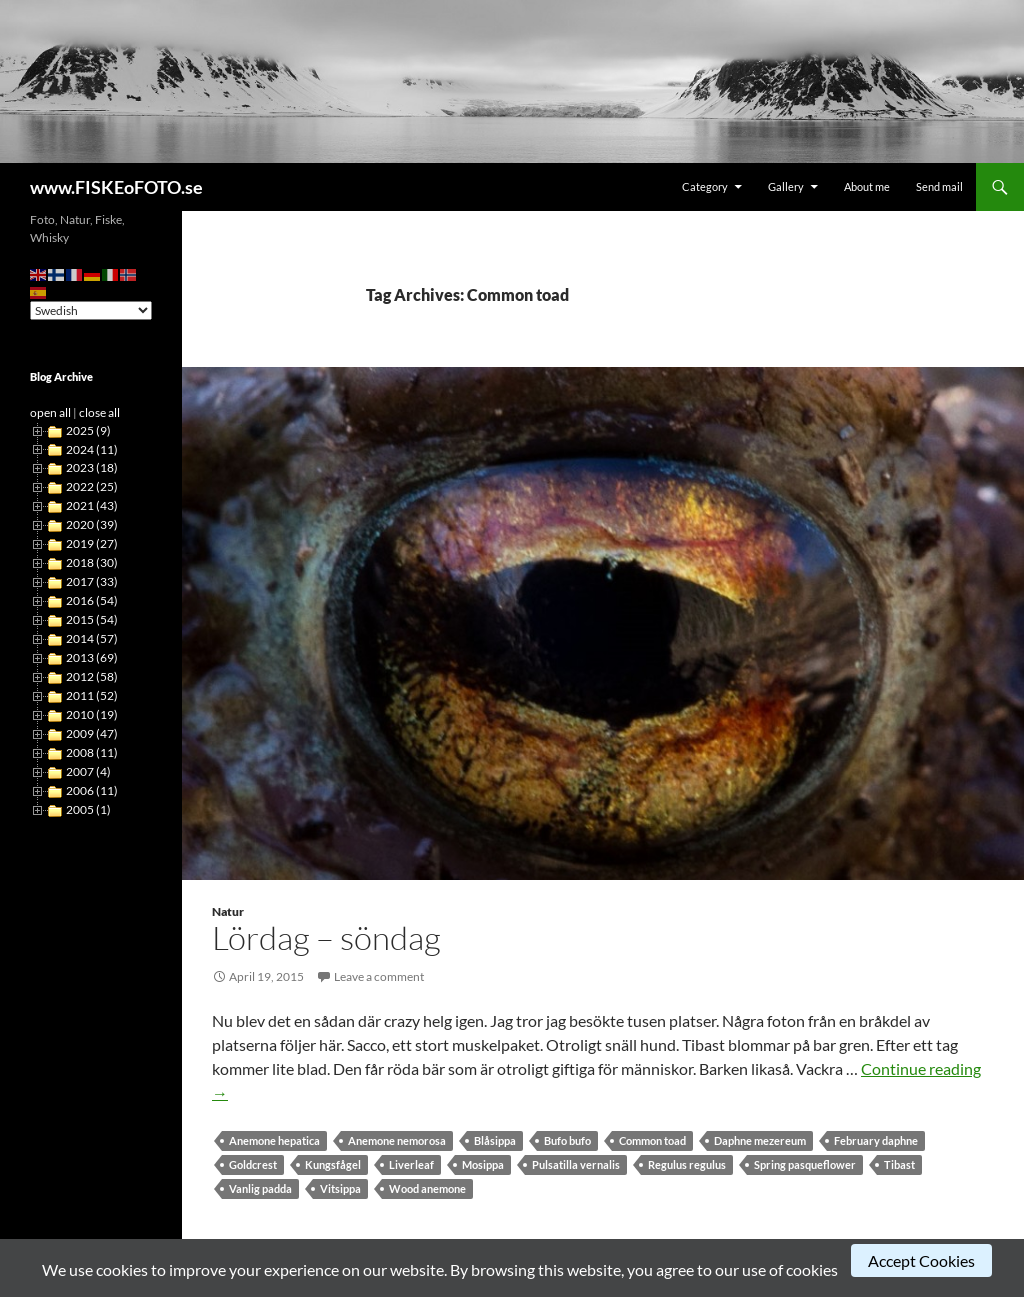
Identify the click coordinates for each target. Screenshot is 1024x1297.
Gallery (786, 186)
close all (99, 412)
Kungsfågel (333, 1164)
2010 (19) (92, 714)
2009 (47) (92, 733)
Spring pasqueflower (805, 1164)
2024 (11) (92, 449)
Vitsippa (340, 1188)
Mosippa (483, 1164)
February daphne (876, 1140)
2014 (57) (92, 638)
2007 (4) (88, 771)
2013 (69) (92, 657)
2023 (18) (92, 467)
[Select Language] (91, 310)
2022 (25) (92, 486)
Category (705, 186)
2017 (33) (92, 581)
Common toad (652, 1140)
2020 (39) (92, 524)
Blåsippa (495, 1140)
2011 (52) (92, 695)
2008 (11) (92, 752)
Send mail (939, 186)
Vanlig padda (260, 1188)
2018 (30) (92, 562)
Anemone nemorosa (397, 1140)
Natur (228, 911)
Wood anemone (427, 1188)
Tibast (899, 1164)
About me (867, 186)
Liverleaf (411, 1164)
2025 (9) (88, 430)
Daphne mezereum (760, 1140)
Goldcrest (253, 1164)
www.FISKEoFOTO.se (116, 187)
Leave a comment (379, 976)
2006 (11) (92, 790)
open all (50, 412)
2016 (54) (92, 600)
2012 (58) (92, 676)
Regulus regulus (687, 1164)
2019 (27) (92, 543)
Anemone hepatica (274, 1140)
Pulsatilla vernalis (576, 1164)
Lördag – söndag (326, 937)
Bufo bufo (567, 1140)
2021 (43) (92, 505)
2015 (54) (92, 619)
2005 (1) (88, 809)
